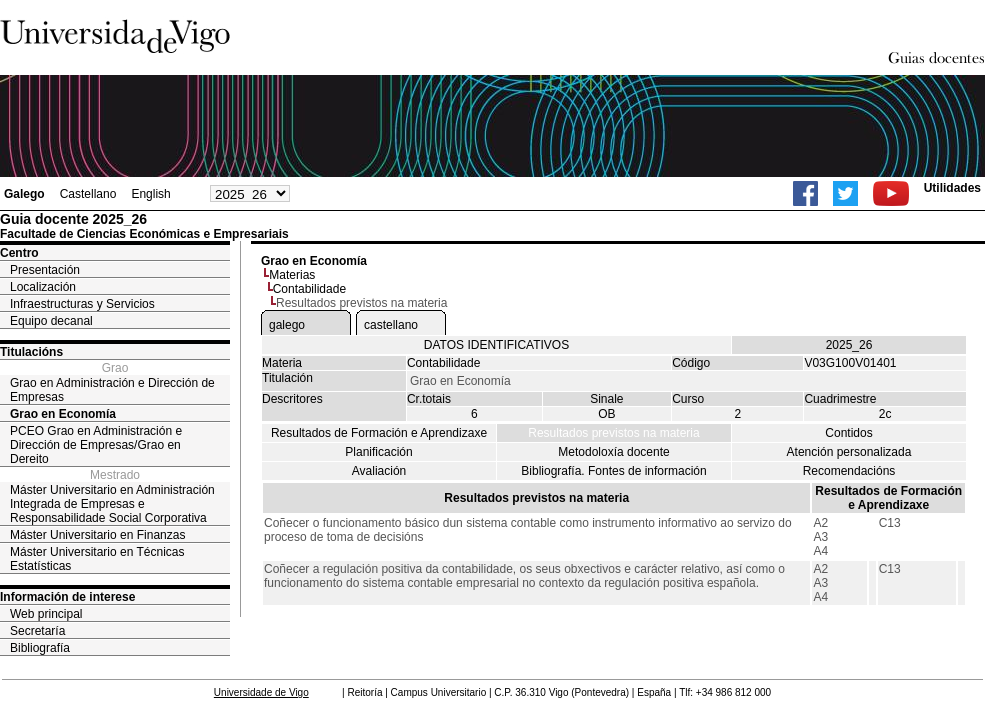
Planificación (378, 452)
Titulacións (31, 352)
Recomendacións (849, 471)
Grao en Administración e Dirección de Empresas (112, 390)
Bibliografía (40, 648)
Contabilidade (309, 289)
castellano (391, 325)
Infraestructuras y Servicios (82, 304)
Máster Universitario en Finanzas (97, 535)
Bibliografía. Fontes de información (613, 471)
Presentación (45, 270)
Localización (43, 287)
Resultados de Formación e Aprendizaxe (379, 433)
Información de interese (67, 597)
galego (287, 325)
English (150, 194)
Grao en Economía (63, 414)
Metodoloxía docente (613, 452)
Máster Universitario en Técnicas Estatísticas (97, 559)
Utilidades (952, 188)
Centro (19, 253)
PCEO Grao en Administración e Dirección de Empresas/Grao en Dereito (96, 445)
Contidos (848, 433)
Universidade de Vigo (261, 692)
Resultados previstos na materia (613, 433)
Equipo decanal (51, 321)
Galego (24, 194)
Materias (292, 275)
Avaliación (379, 471)
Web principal (46, 614)
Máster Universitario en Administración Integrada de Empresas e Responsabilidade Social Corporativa (112, 504)
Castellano (88, 194)
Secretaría (37, 631)
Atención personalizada (849, 452)
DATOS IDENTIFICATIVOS (496, 345)
